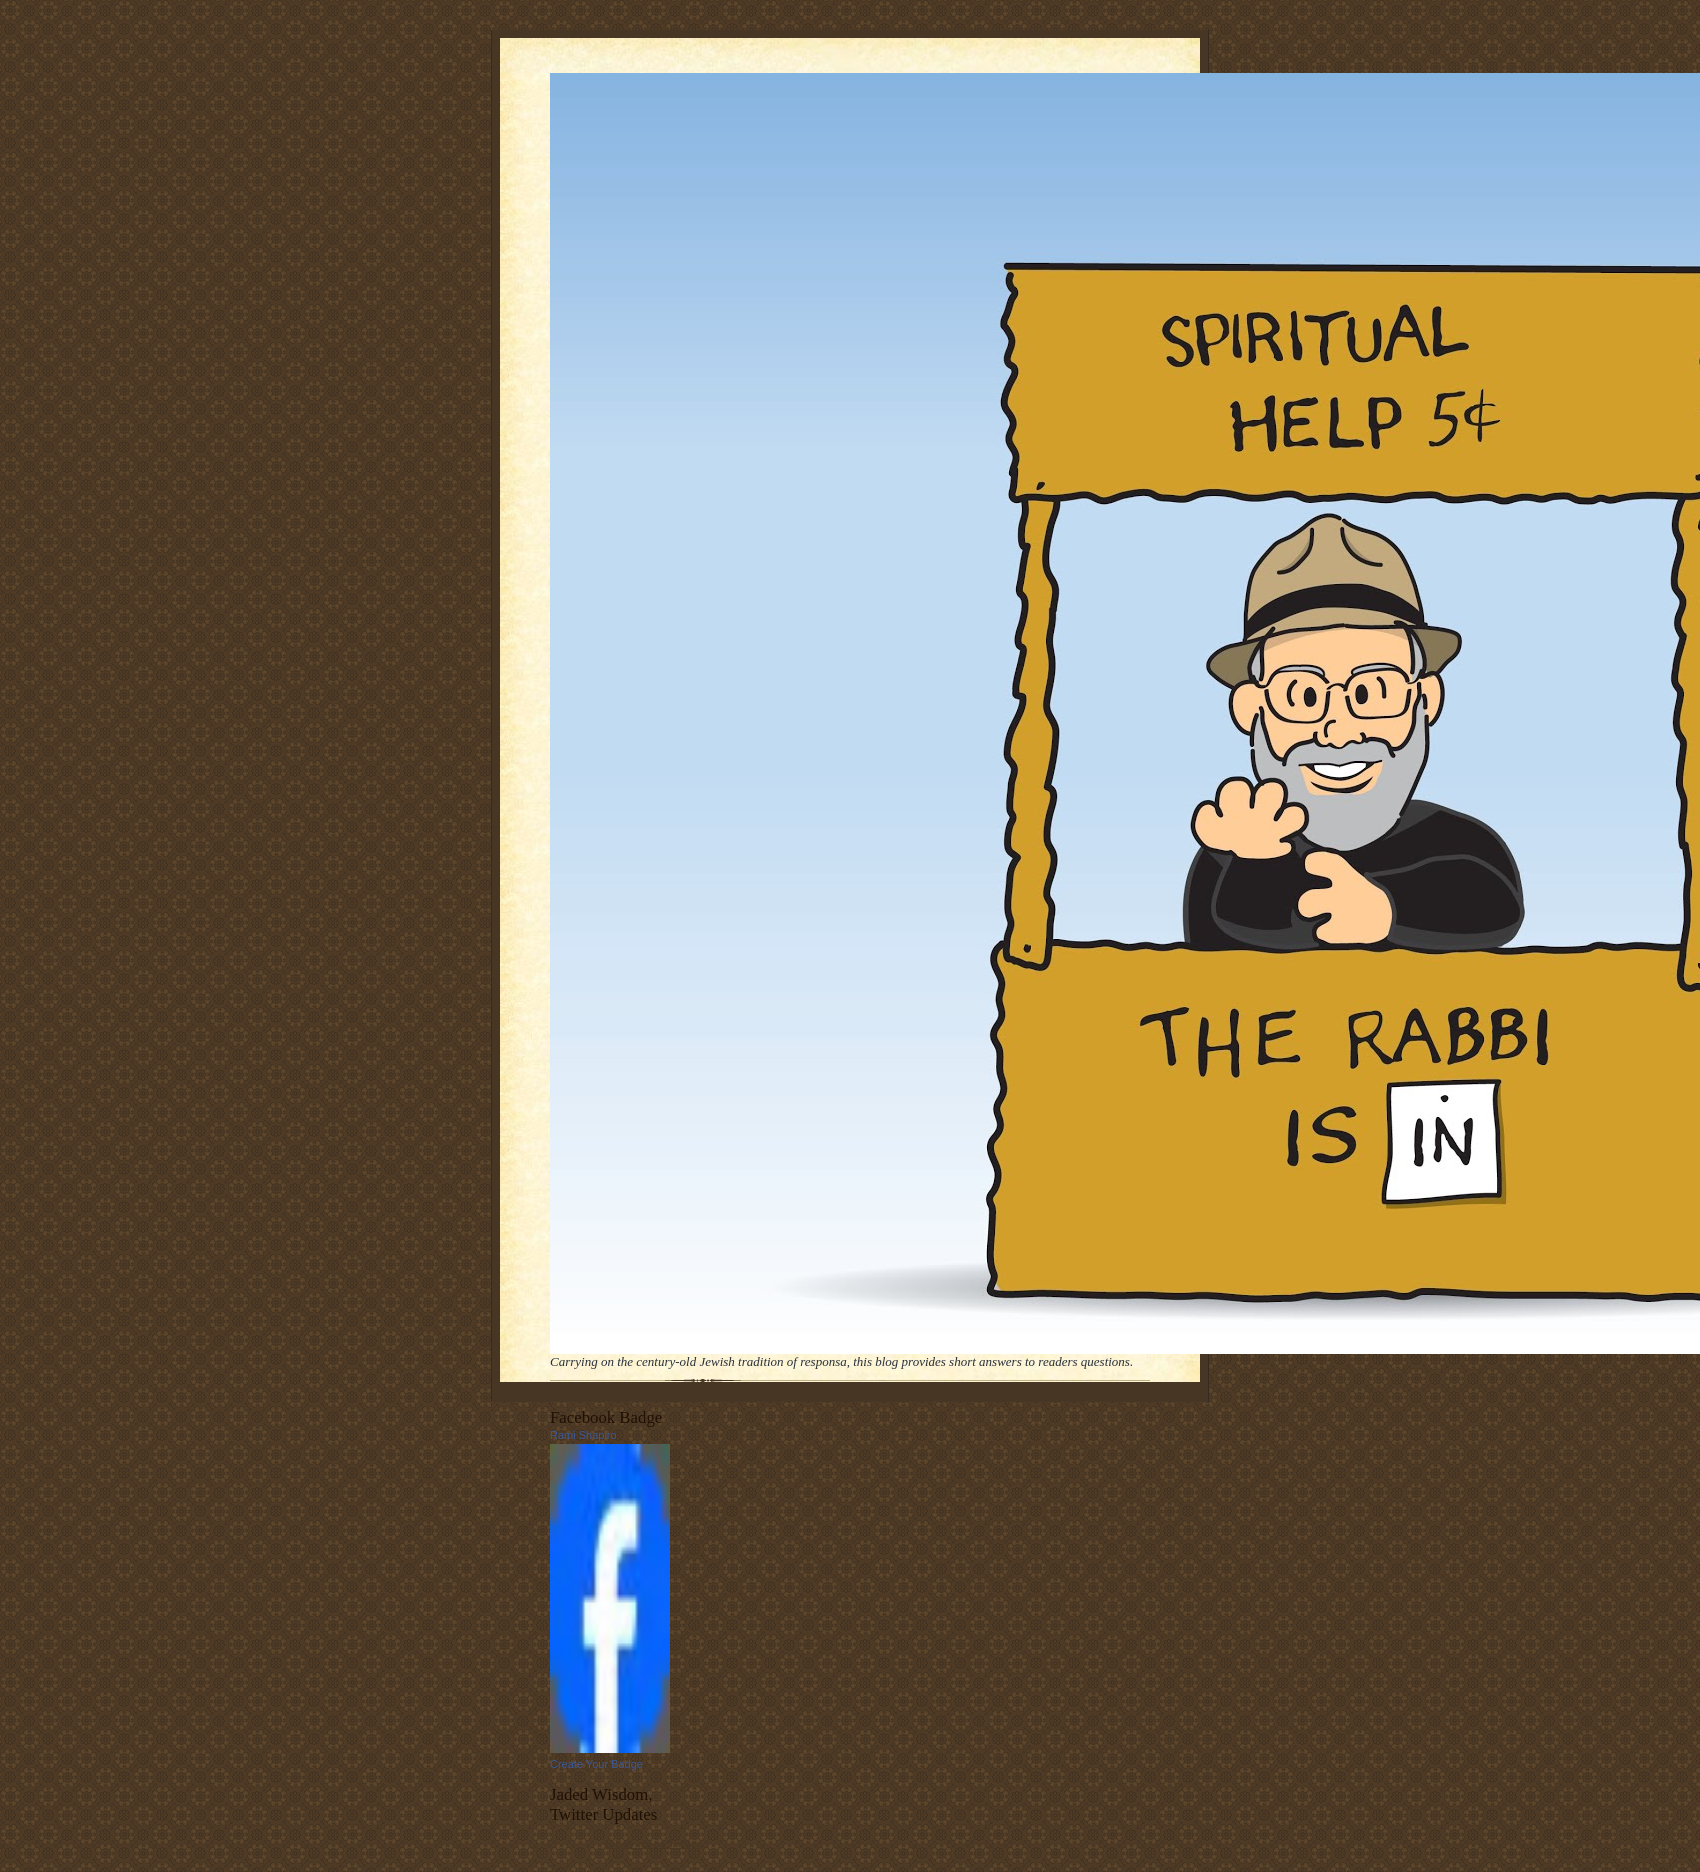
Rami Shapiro (583, 1435)
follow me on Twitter (653, 1843)
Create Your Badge (596, 1764)
